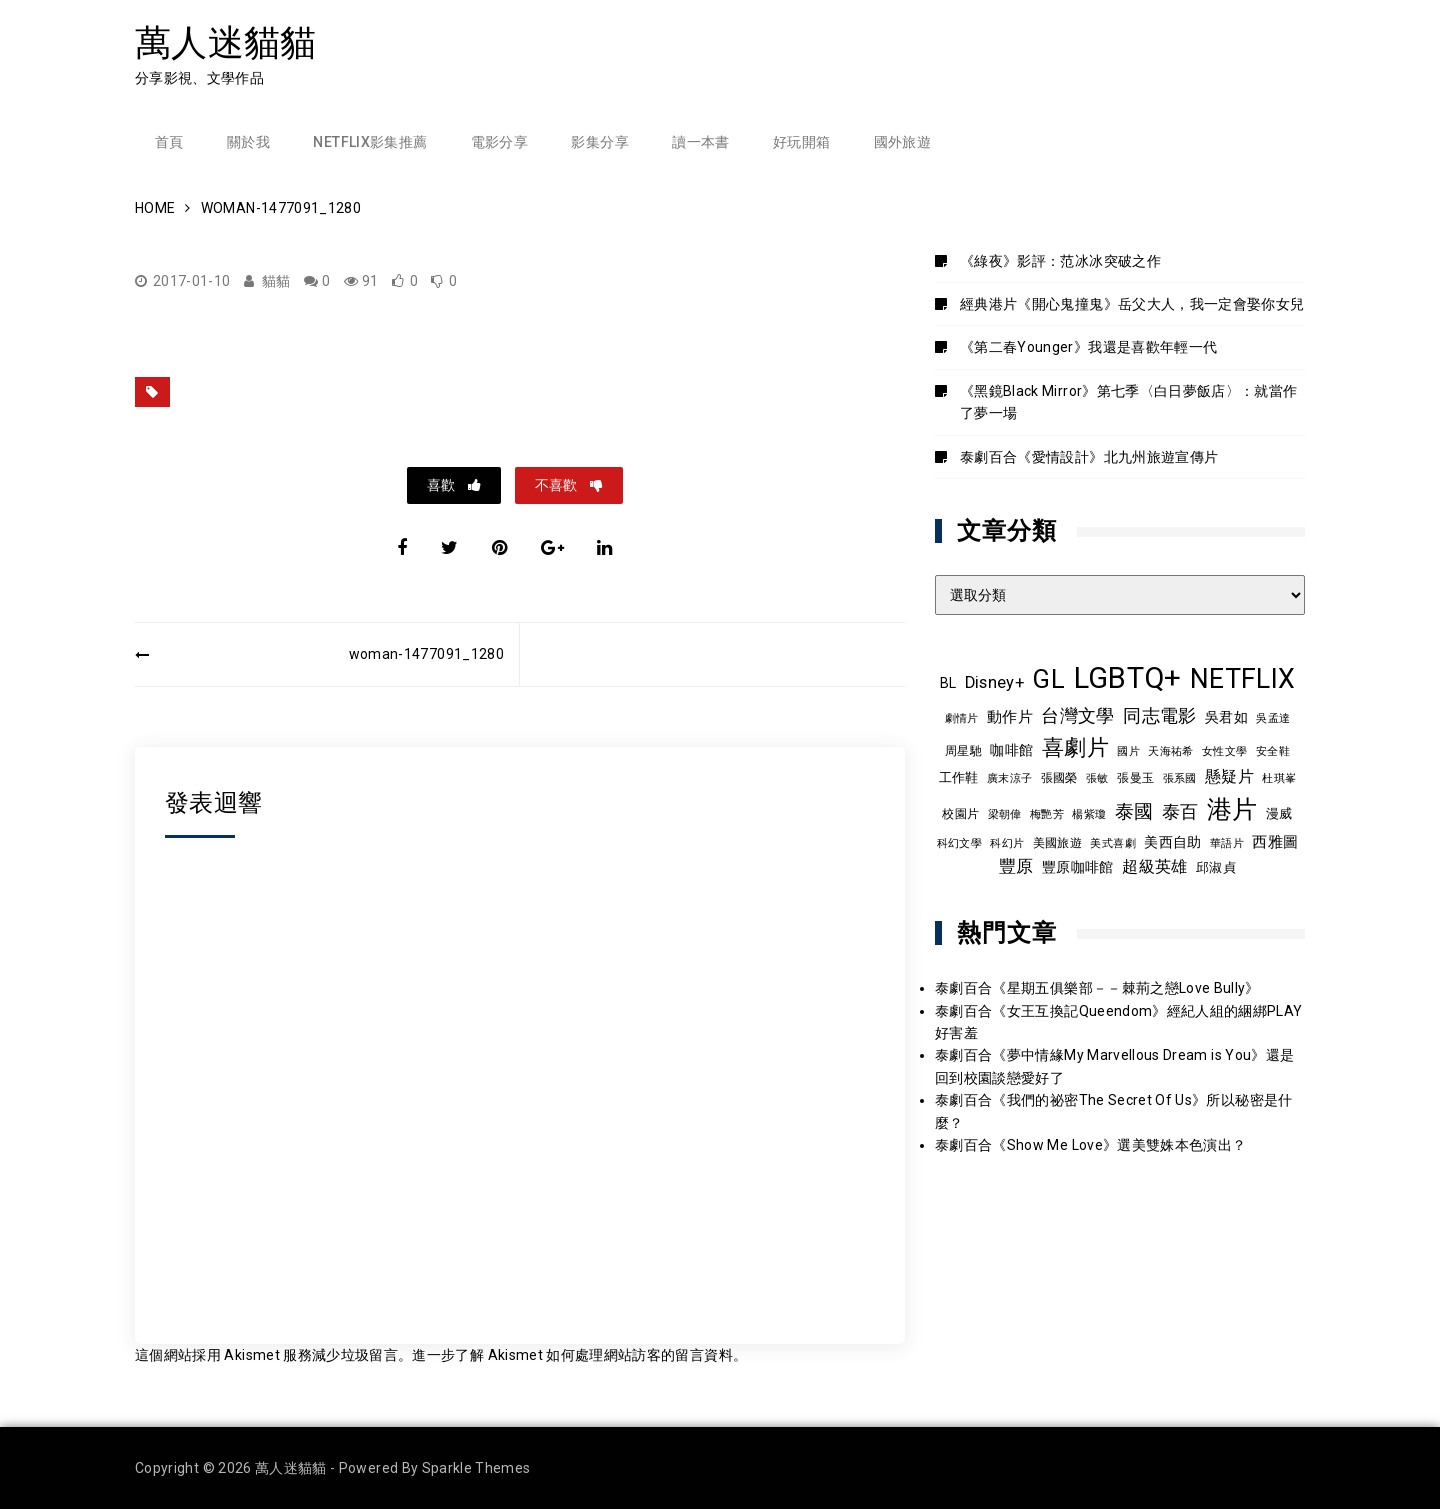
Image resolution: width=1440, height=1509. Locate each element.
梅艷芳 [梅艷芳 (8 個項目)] (1047, 814)
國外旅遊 (902, 142)
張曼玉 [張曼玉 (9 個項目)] (1135, 778)
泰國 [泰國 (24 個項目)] (1134, 812)
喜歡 (442, 485)
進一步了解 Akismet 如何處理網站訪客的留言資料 (572, 1355)
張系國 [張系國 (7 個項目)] (1180, 778)
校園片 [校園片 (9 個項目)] (960, 814)
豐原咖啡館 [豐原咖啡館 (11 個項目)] (1078, 867)
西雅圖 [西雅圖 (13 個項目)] (1275, 842)
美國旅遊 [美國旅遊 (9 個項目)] (1057, 843)
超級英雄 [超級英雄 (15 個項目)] (1154, 867)
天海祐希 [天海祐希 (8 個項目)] (1170, 751)
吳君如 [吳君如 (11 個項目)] (1226, 717)
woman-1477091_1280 (426, 654)
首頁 (169, 142)
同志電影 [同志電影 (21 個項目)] (1159, 715)
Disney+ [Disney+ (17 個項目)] (994, 682)
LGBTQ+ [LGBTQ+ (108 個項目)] (1128, 678)
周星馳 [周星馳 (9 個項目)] (963, 751)
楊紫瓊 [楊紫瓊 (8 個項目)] (1089, 814)
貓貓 (276, 281)
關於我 (248, 142)
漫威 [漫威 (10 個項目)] (1279, 813)
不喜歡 (557, 485)
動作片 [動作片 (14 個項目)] (1010, 717)
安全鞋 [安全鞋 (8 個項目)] (1273, 751)
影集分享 (599, 142)
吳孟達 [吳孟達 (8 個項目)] (1273, 718)
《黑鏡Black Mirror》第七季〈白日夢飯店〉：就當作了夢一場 (1129, 402)
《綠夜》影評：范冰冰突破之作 (1060, 261)
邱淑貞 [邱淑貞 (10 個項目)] (1216, 867)
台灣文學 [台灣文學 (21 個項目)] (1077, 715)
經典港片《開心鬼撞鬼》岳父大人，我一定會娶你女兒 (1132, 304)
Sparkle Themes (476, 1468)
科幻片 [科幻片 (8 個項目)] (1007, 843)
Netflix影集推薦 (370, 142)
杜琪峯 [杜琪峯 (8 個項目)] (1279, 778)
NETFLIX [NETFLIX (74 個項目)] (1242, 679)
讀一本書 (700, 142)
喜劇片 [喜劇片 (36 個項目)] (1075, 747)
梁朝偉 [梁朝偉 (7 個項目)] (1005, 814)
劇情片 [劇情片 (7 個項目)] (962, 718)
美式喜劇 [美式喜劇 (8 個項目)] (1112, 843)
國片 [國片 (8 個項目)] (1128, 751)
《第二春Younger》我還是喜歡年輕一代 (1088, 347)
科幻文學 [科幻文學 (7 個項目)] (959, 843)
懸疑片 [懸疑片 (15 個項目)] (1229, 777)
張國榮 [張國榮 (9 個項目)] (1059, 778)
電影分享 (499, 142)
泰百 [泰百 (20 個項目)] (1180, 812)
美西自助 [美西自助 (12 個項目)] (1172, 842)
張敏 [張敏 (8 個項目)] (1097, 778)
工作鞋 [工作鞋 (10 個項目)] (959, 777)
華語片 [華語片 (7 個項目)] (1227, 843)
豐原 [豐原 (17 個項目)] (1016, 866)
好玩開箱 (801, 142)
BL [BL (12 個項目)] (948, 683)
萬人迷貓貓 (226, 42)
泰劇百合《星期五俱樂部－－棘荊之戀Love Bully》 (1097, 988)
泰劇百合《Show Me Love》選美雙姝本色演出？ (1090, 1145)
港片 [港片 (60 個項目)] (1232, 809)
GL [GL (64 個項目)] (1048, 679)
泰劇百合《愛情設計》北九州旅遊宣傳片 (1089, 457)
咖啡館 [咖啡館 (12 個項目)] (1011, 750)
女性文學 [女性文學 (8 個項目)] (1224, 751)
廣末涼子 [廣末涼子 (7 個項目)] (1009, 778)
